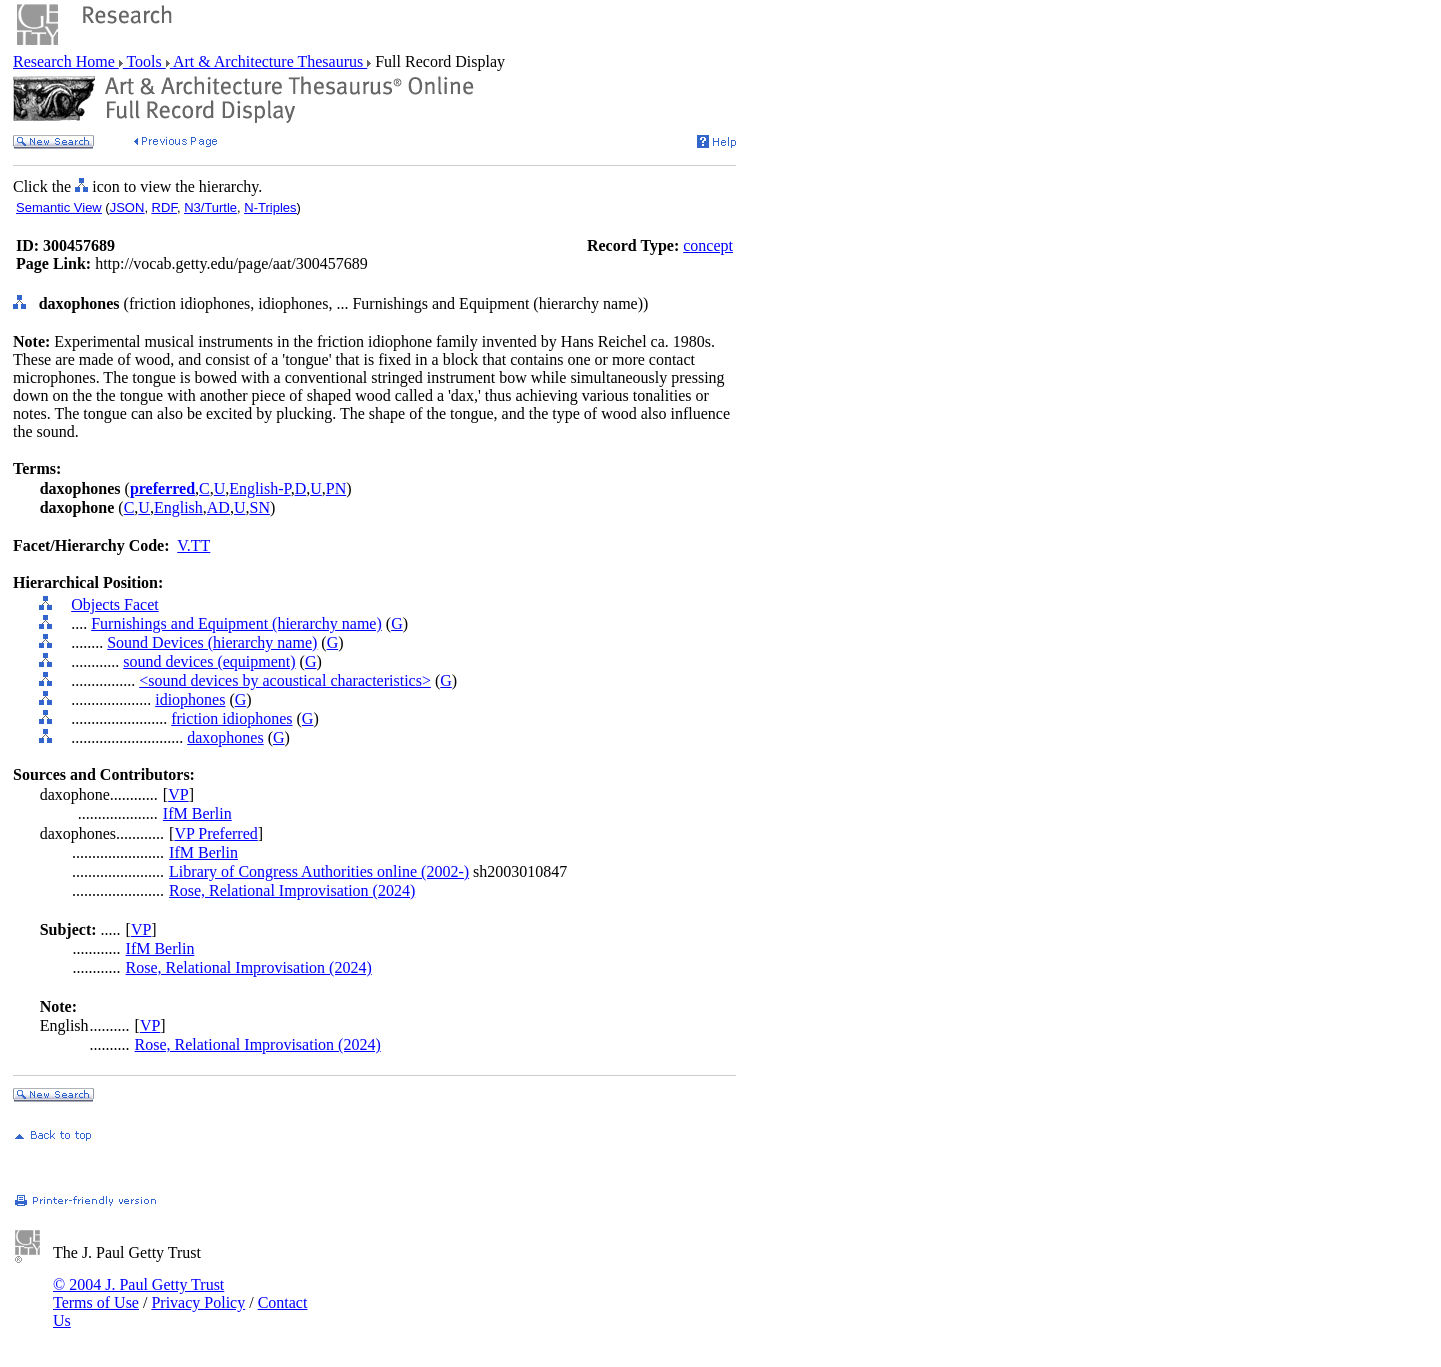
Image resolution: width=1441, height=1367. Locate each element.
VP (178, 794)
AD (218, 507)
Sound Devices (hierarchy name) (212, 642)
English (178, 507)
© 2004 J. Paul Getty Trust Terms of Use (138, 1293)
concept (708, 245)
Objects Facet (115, 604)
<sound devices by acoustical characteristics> (285, 680)
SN (259, 507)
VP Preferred (215, 833)
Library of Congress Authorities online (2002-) (319, 871)
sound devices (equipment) (209, 661)
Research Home (66, 61)
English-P (259, 488)
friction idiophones (231, 718)
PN (336, 488)
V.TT (193, 545)
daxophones (225, 737)
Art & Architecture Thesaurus (268, 61)
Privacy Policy (198, 1302)
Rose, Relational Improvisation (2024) (292, 890)
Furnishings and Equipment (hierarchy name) (236, 623)
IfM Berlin (197, 813)
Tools (144, 61)
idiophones (190, 699)
